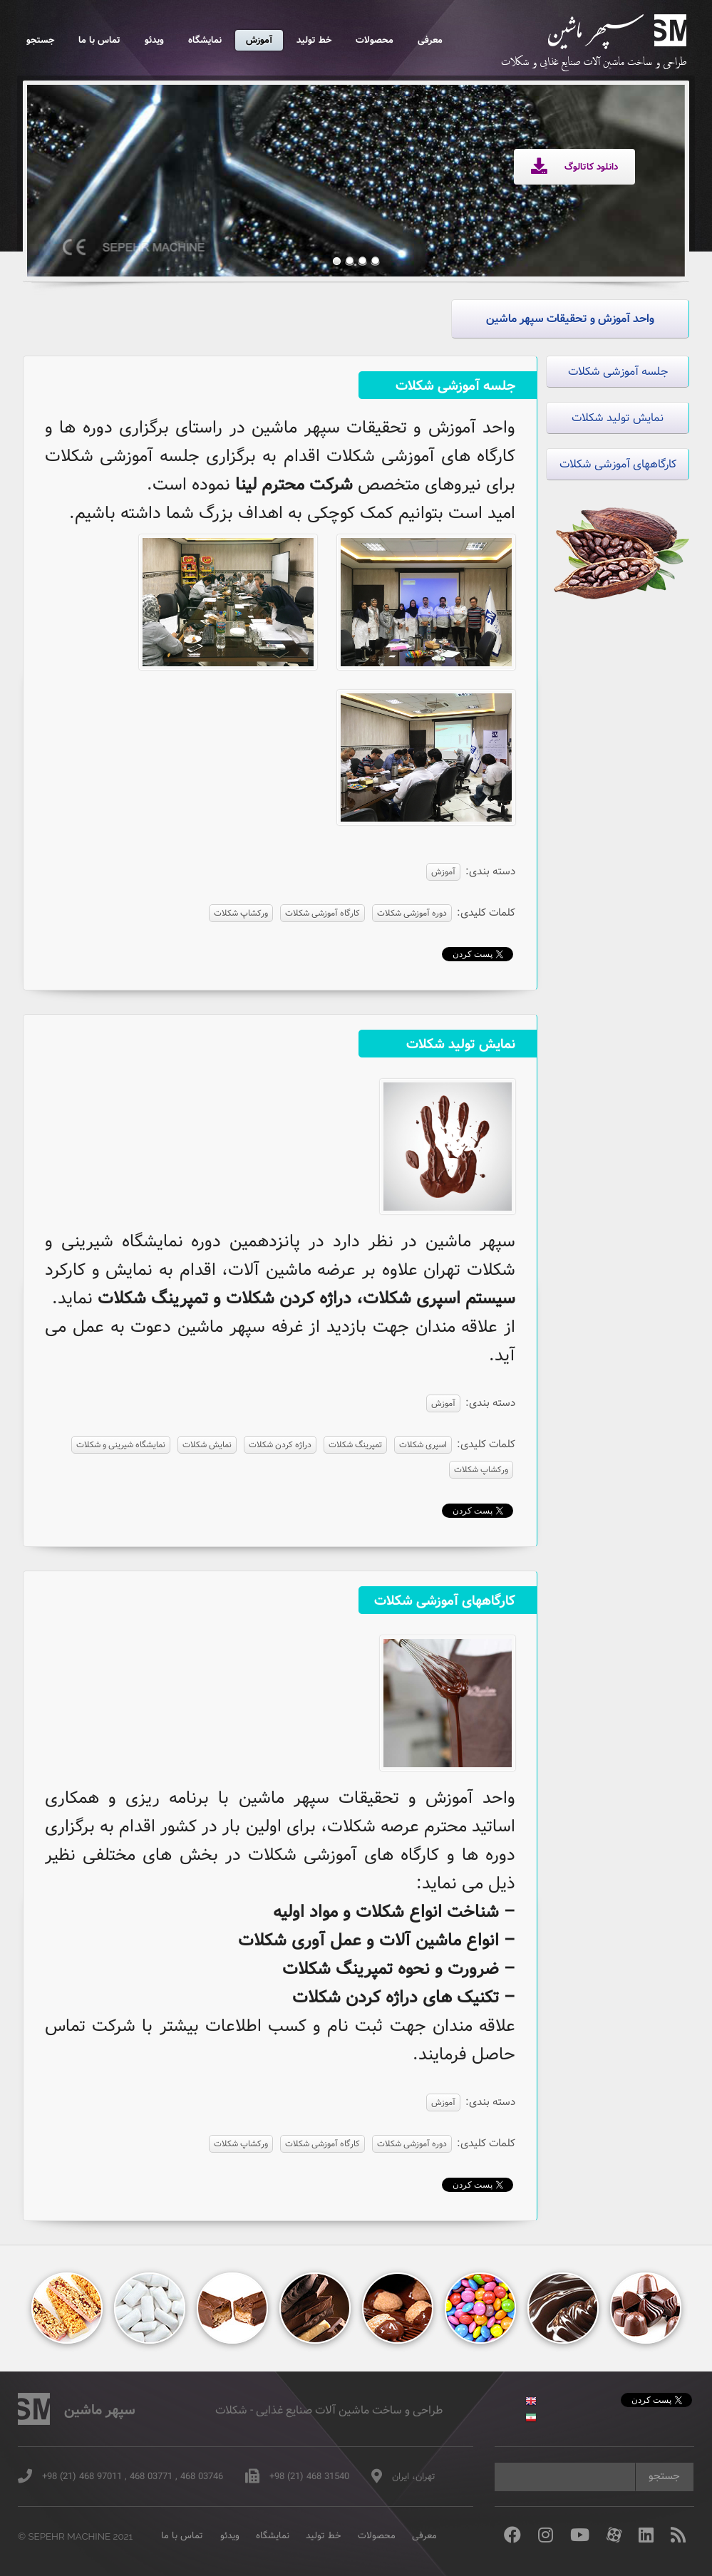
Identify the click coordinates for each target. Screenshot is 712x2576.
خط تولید (313, 40)
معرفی (430, 40)
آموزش (259, 40)
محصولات (374, 40)
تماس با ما (99, 40)
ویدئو (154, 40)
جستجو (40, 40)
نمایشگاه (205, 40)
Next (651, 169)
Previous (59, 169)
